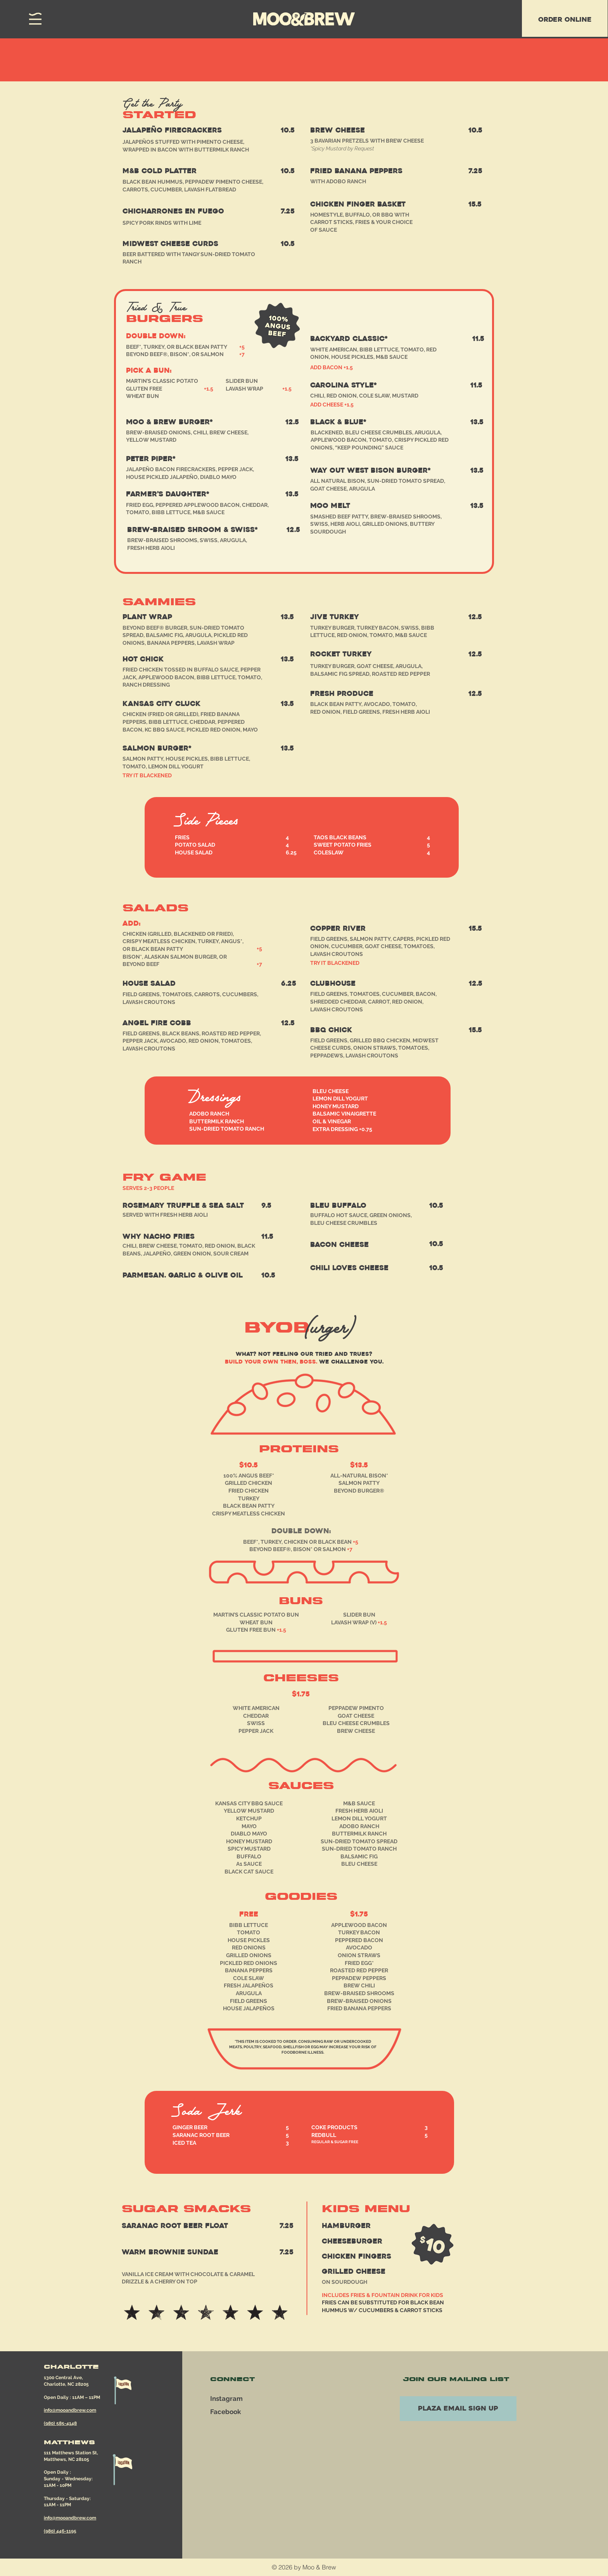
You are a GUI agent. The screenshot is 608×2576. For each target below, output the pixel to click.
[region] (565, 18)
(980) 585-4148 (60, 2423)
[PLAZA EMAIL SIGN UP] (458, 2408)
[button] (35, 18)
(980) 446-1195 (60, 2531)
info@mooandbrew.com (70, 2410)
